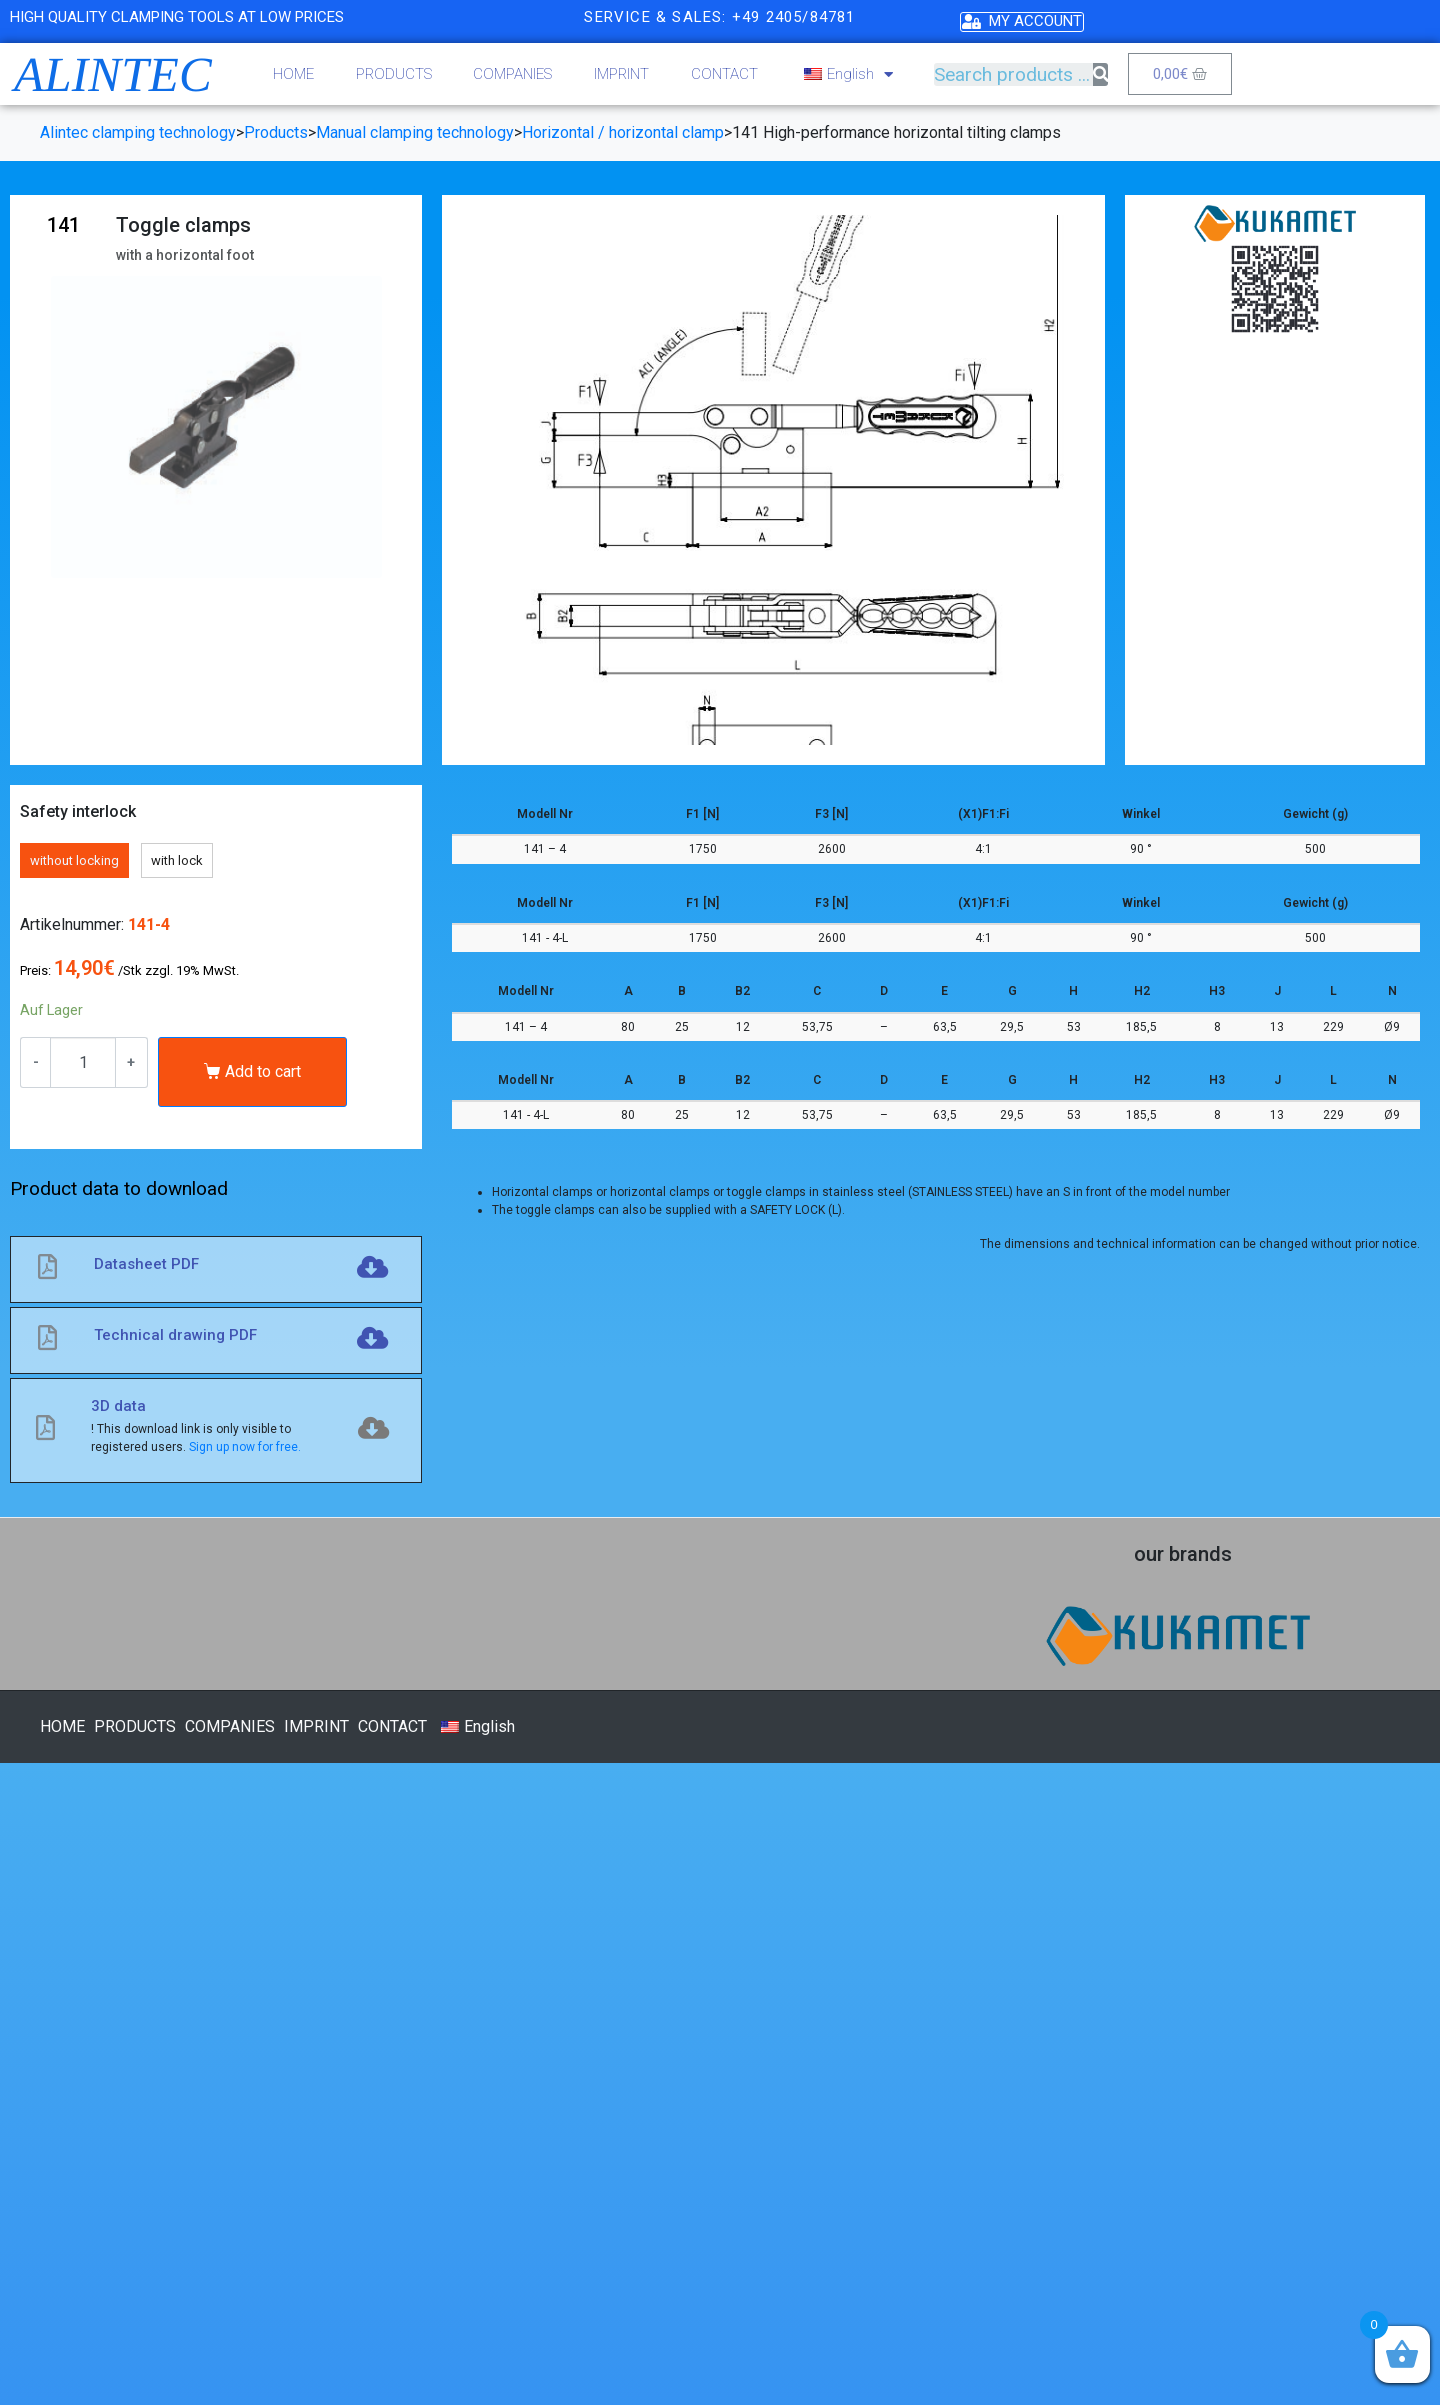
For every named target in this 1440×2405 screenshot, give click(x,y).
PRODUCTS (394, 74)
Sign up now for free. (245, 1447)
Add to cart (263, 1071)
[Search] (1100, 74)
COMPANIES (512, 74)
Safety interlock (78, 811)
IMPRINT (621, 74)
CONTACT (724, 74)
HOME (293, 74)
